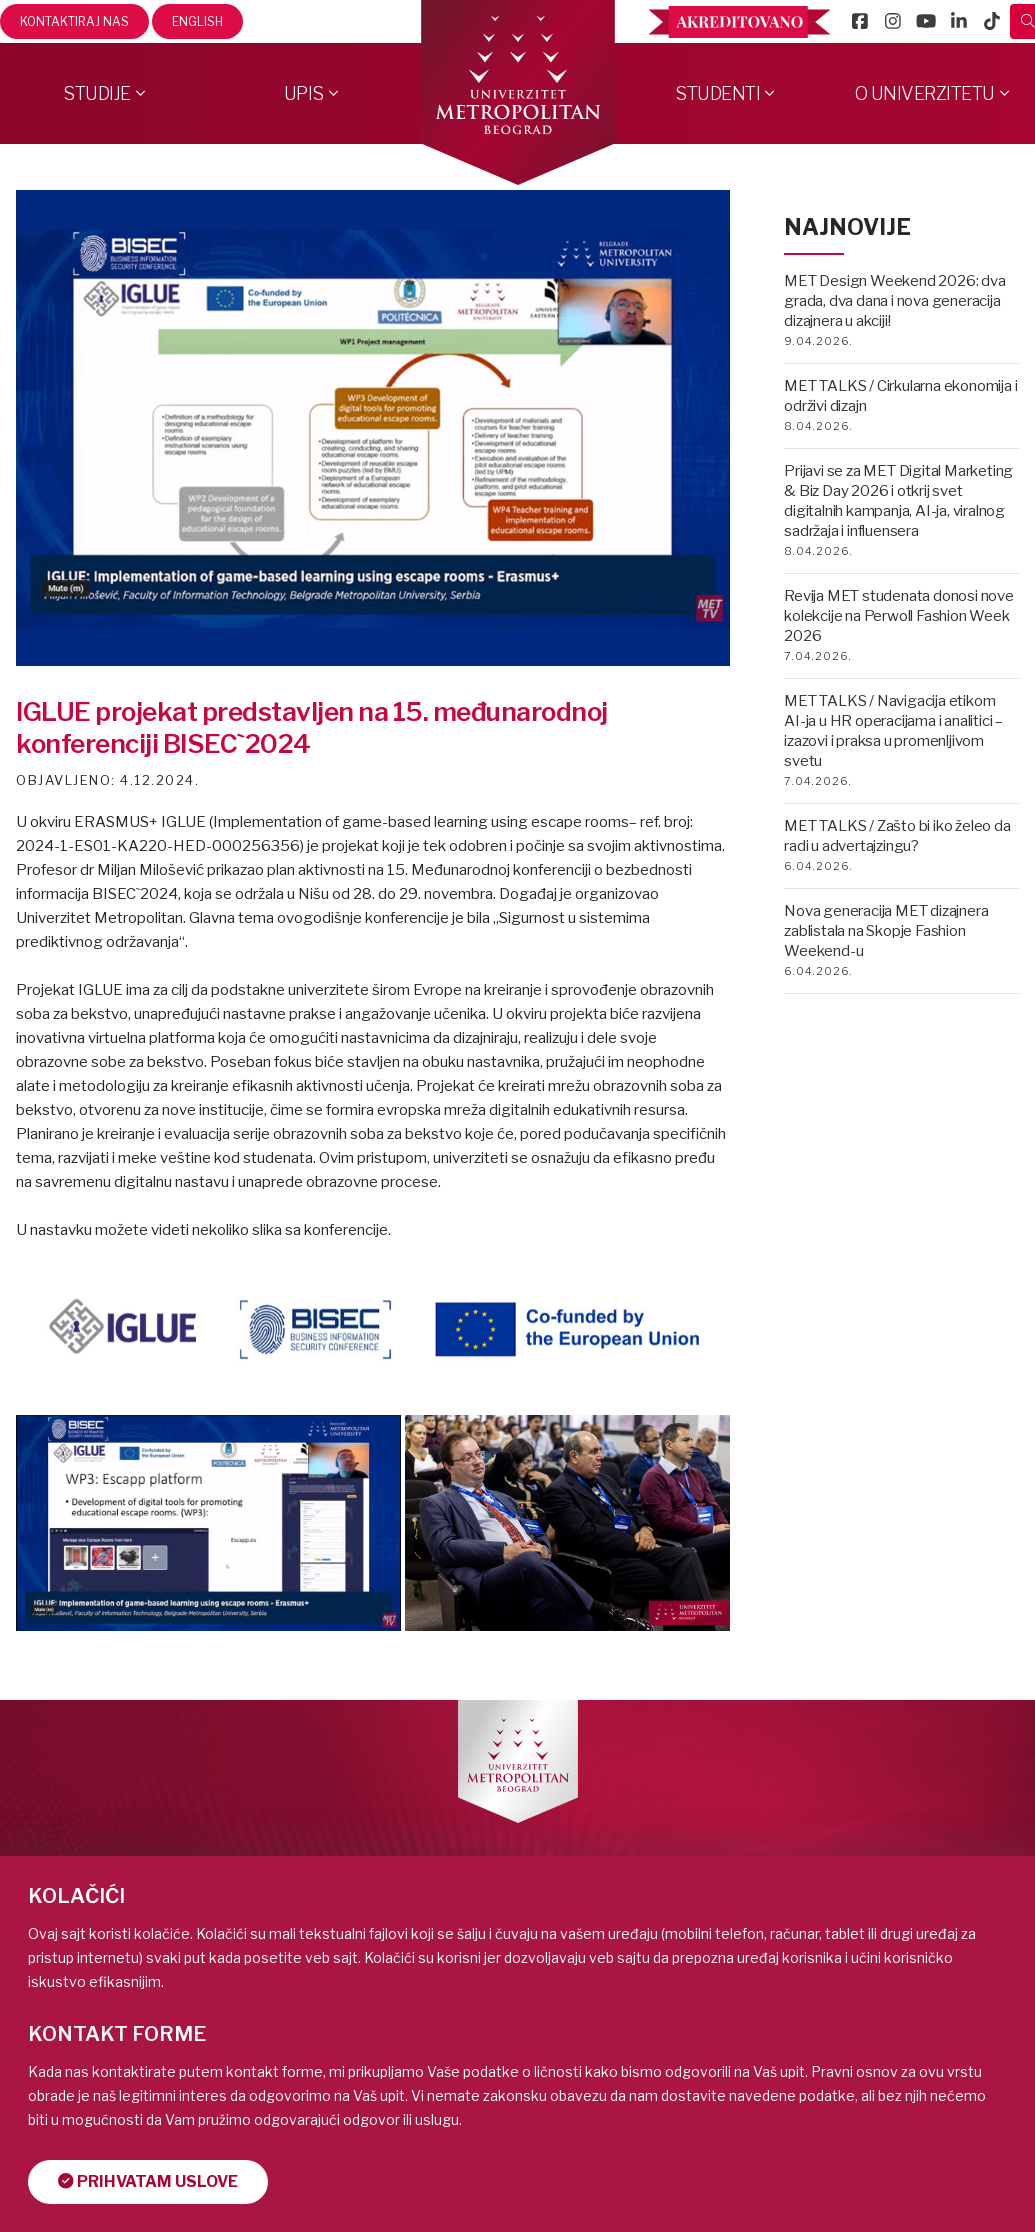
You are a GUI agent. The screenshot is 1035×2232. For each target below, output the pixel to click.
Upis (304, 93)
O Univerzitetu (925, 93)
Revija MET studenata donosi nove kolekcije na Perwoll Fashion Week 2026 (899, 616)
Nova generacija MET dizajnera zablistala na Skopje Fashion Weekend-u (886, 931)
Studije (97, 93)
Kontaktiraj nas (74, 21)
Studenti (717, 93)
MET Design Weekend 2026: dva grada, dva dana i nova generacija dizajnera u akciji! (894, 301)
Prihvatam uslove (149, 2181)
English (197, 21)
